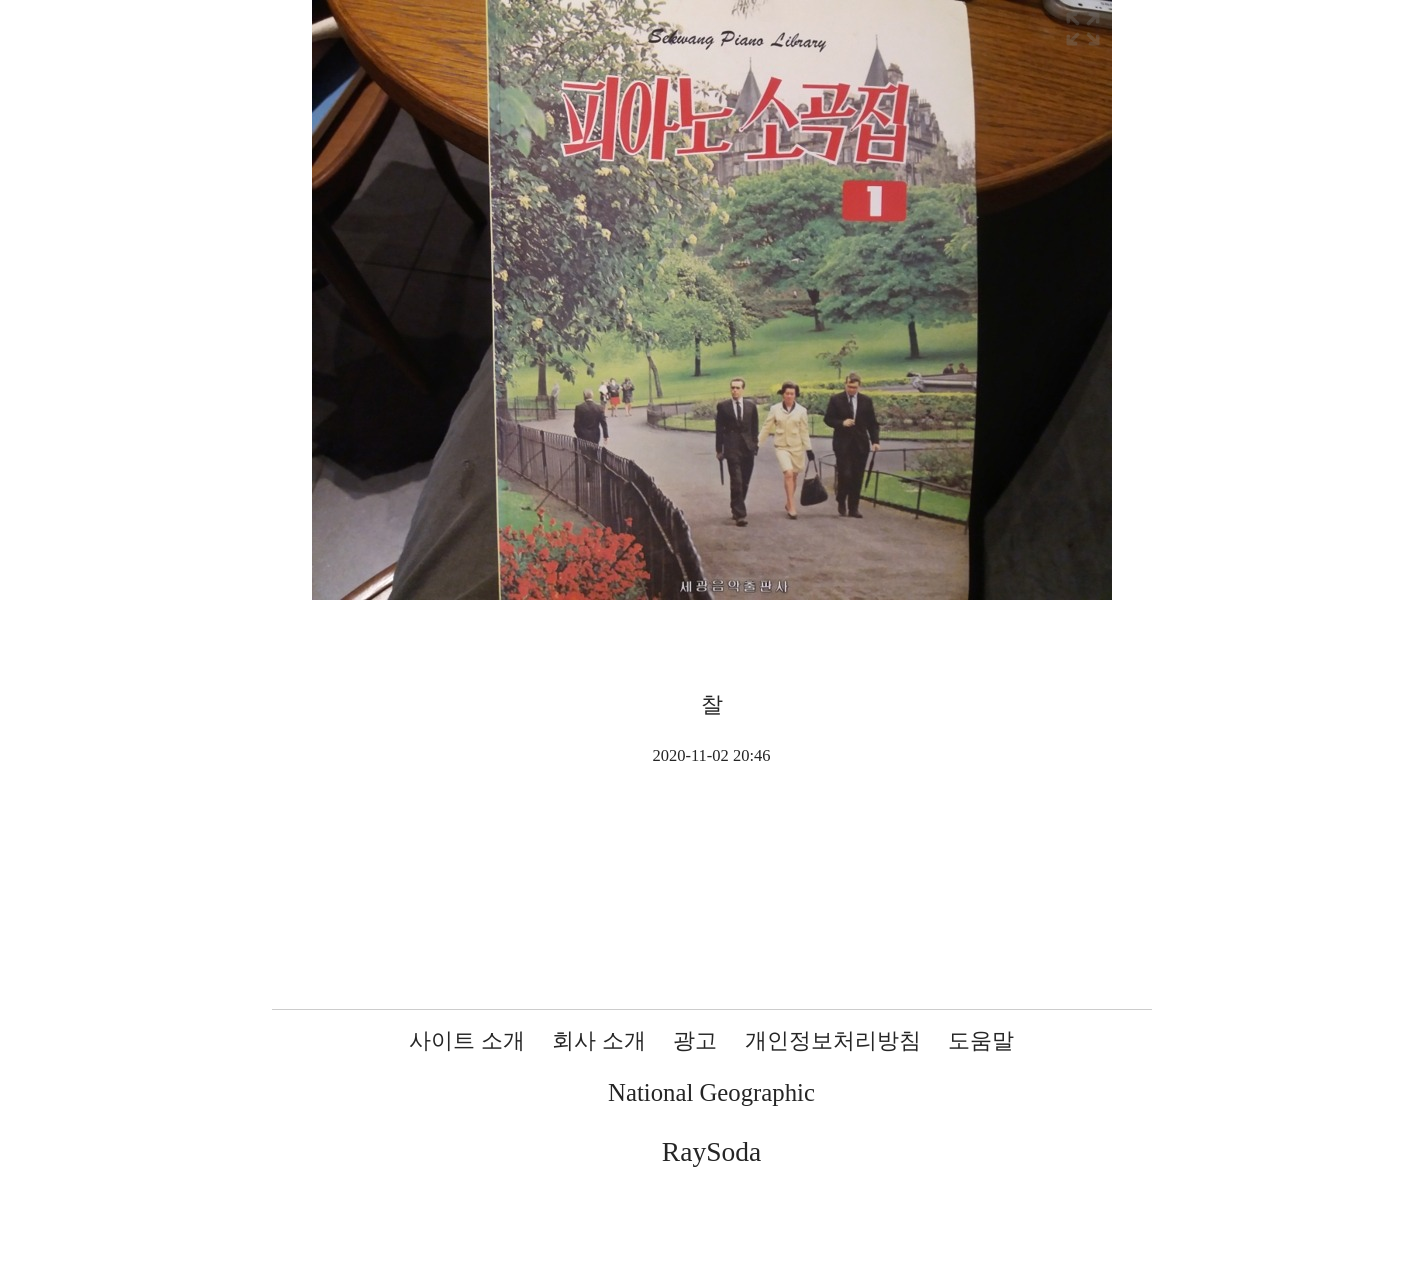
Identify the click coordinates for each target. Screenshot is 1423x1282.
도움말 (981, 1040)
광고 (695, 1040)
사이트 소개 (467, 1040)
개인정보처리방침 (833, 1040)
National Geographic (711, 1092)
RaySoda (711, 1151)
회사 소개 (599, 1040)
